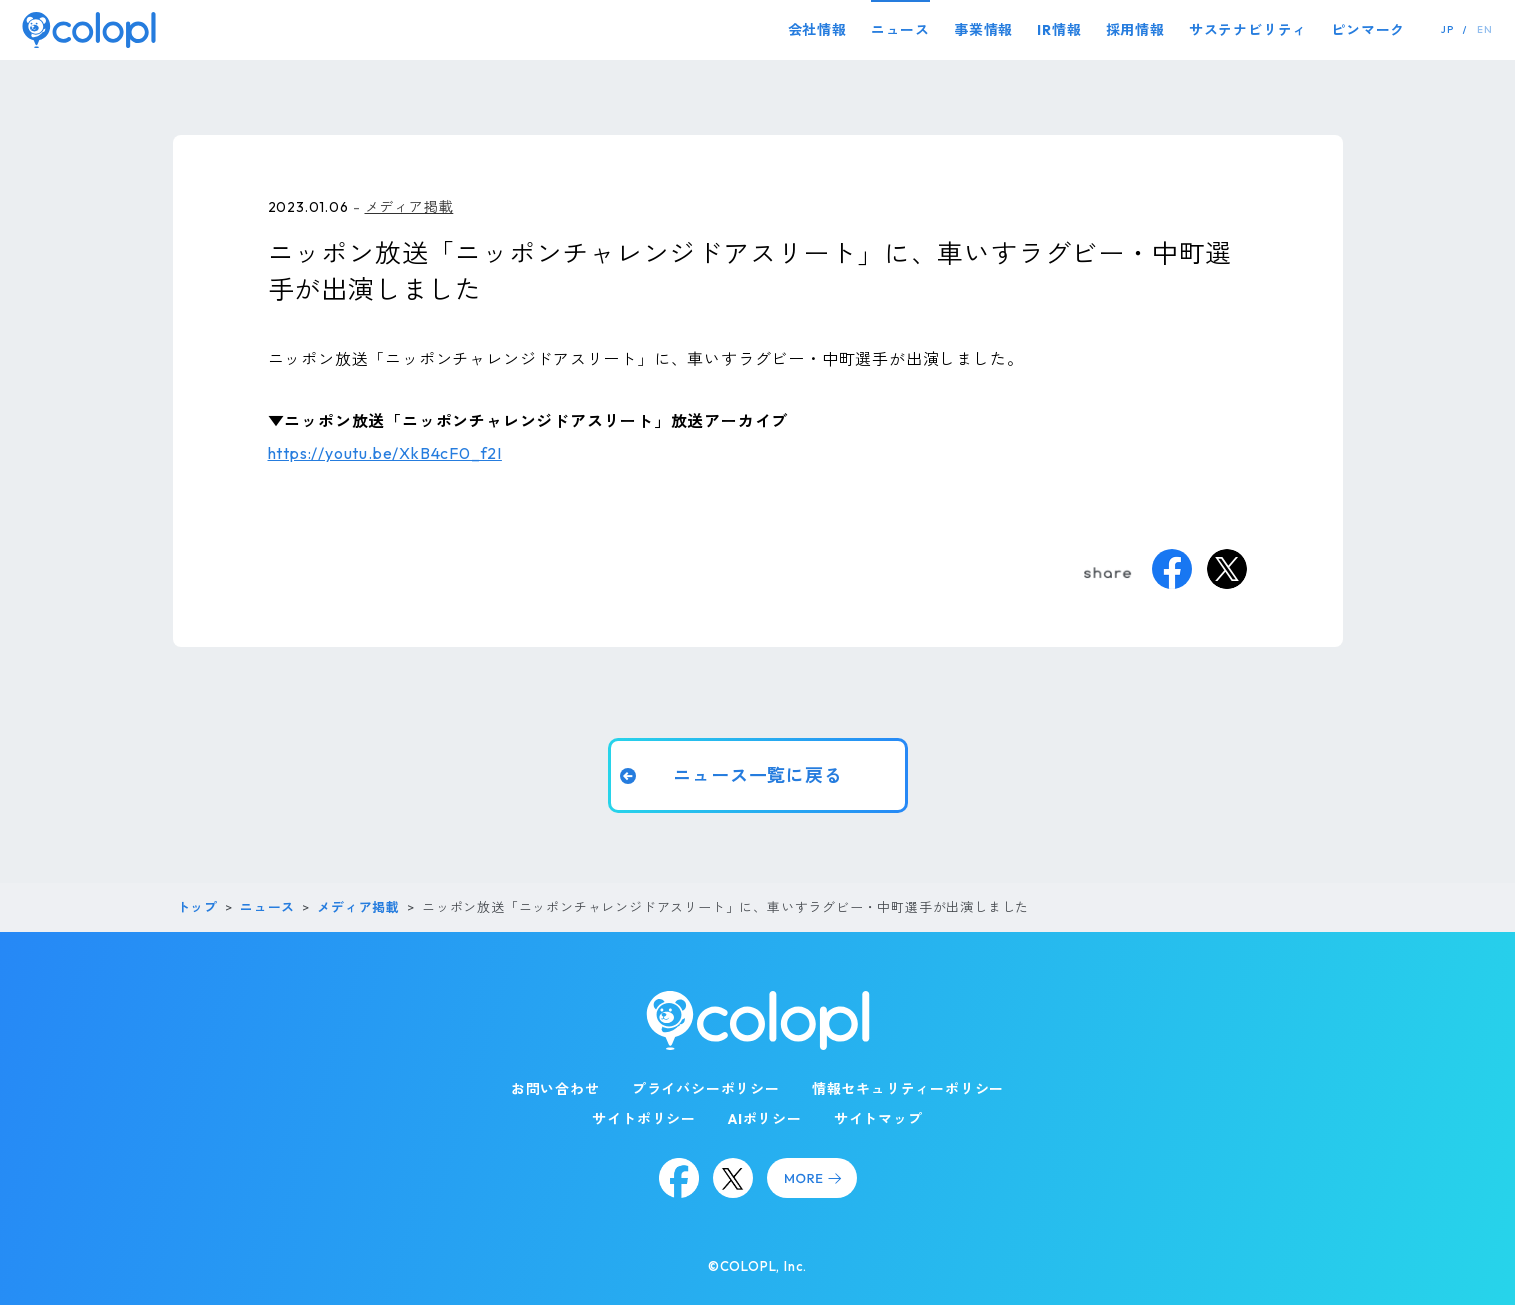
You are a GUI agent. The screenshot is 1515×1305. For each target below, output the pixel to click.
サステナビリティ (1248, 30)
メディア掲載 (409, 207)
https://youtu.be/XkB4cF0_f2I (385, 453)
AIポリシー (765, 1119)
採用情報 (1135, 30)
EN (1485, 29)
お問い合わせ (555, 1089)
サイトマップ (878, 1119)
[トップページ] (89, 29)
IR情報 (1059, 30)
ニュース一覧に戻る (757, 775)
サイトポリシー (644, 1119)
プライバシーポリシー (706, 1089)
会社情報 (817, 30)
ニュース (900, 30)
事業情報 (983, 30)
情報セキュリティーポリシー (908, 1089)
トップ (197, 907)
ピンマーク (1368, 30)
